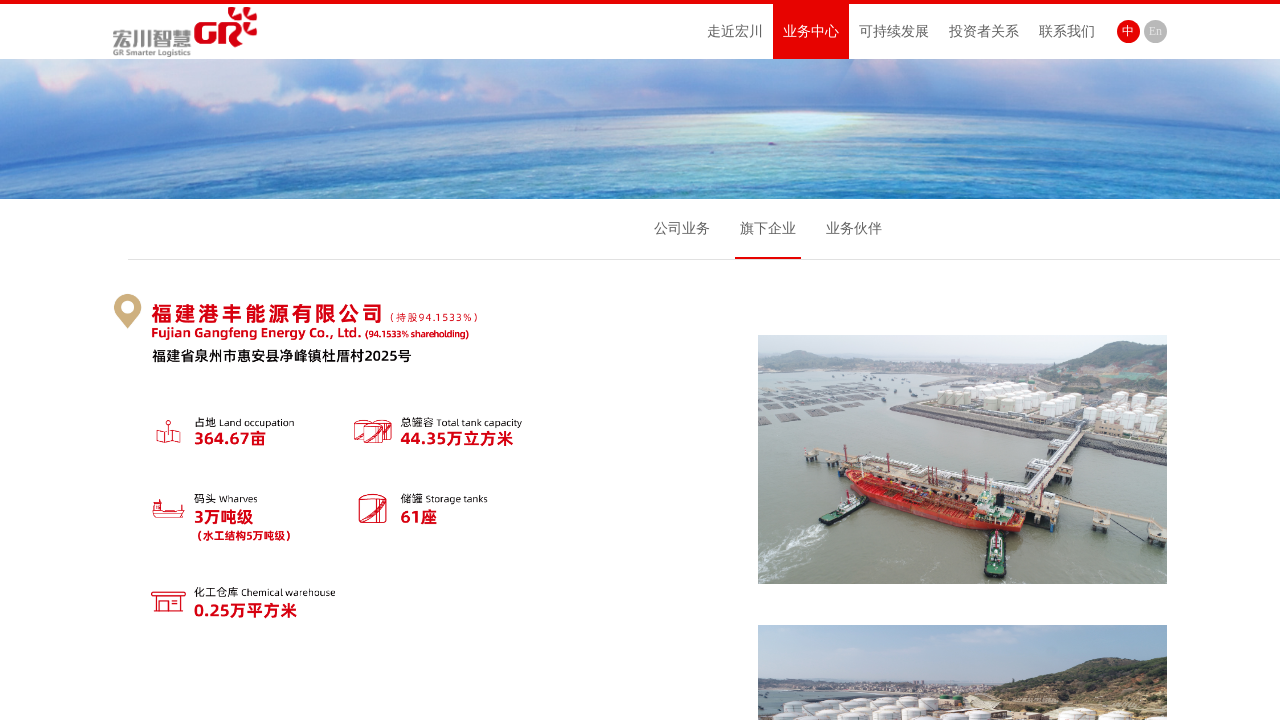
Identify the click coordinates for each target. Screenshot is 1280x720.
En (1155, 31)
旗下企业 (768, 228)
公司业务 (682, 228)
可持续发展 (894, 31)
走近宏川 (735, 31)
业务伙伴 (854, 228)
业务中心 (811, 31)
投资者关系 (984, 31)
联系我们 (1067, 31)
